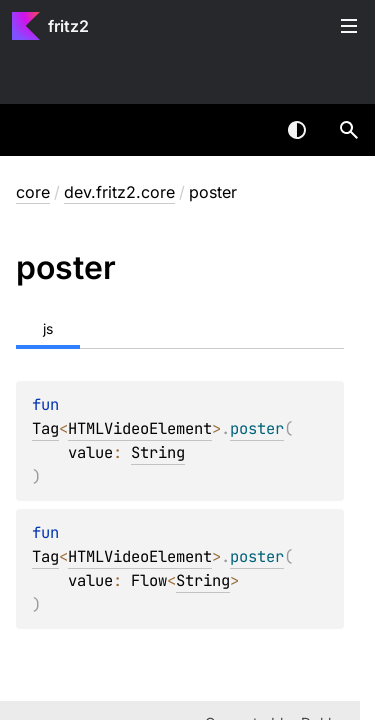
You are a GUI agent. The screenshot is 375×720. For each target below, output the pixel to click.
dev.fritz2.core (119, 192)
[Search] (349, 130)
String (158, 452)
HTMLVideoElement (140, 428)
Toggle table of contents (349, 26)
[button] (349, 130)
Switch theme (297, 130)
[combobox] (245, 130)
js (48, 328)
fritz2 (68, 26)
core (33, 192)
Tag (45, 428)
